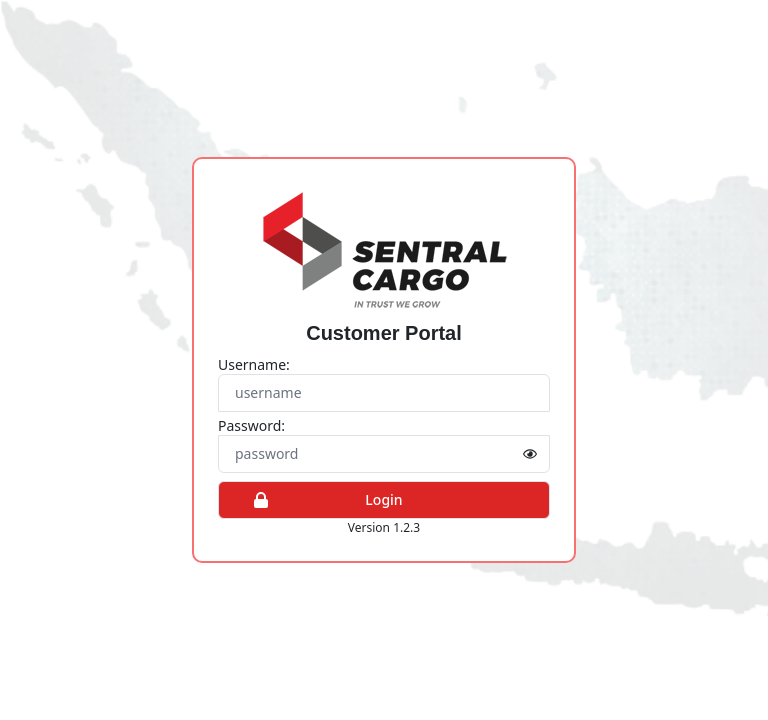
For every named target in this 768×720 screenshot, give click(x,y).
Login (319, 500)
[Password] (384, 454)
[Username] (384, 393)
